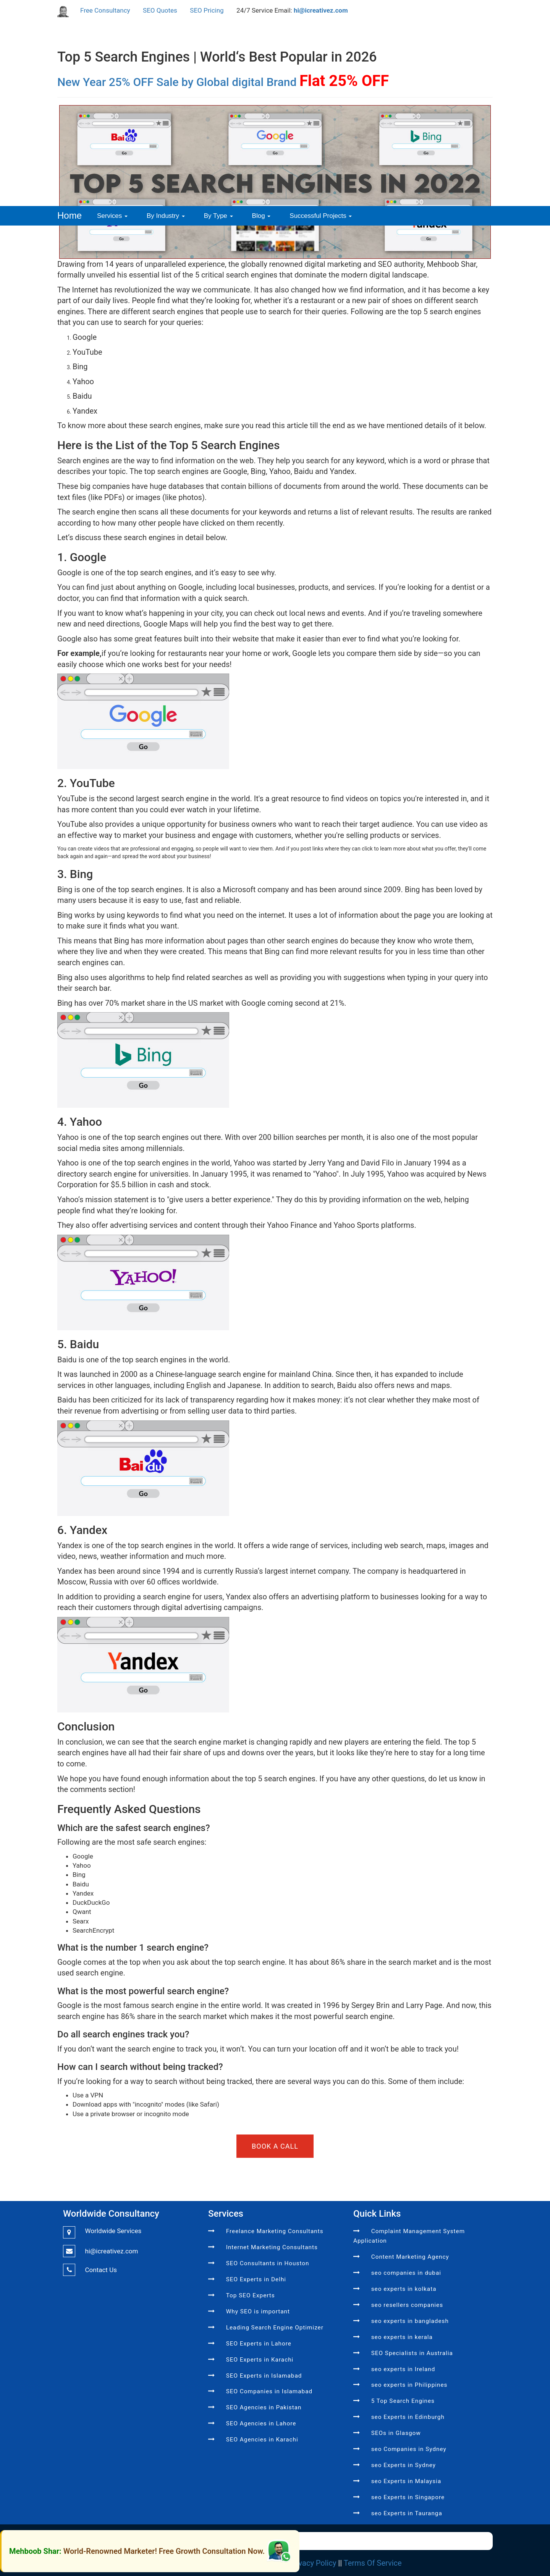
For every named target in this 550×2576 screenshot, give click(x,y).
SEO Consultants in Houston (267, 2263)
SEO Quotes (160, 10)
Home (69, 215)
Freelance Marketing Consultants (275, 2231)
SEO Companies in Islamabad (269, 2391)
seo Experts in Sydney (403, 2465)
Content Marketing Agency (410, 2256)
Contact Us (101, 2270)
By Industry (166, 215)
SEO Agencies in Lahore (261, 2423)
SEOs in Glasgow (396, 2433)
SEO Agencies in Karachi (262, 2439)
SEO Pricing (206, 10)
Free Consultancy (105, 10)
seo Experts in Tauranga (406, 2513)
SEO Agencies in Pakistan (264, 2407)
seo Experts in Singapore (408, 2497)
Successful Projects (321, 215)
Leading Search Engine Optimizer (275, 2327)
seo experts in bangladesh (410, 2321)
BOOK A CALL (275, 2146)
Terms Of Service (373, 2563)
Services (112, 215)
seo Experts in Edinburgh (408, 2417)
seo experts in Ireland (403, 2369)
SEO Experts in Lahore (258, 2343)
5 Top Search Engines (403, 2400)
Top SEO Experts (250, 2295)
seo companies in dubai (406, 2272)
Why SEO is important (258, 2311)
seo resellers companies (407, 2305)
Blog (261, 215)
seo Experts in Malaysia (406, 2481)
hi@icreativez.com (321, 10)
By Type (218, 215)
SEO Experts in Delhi (256, 2279)
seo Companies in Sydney (408, 2449)
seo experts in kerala (402, 2337)
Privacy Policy (312, 2563)
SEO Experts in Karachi (260, 2359)
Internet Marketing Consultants (272, 2247)
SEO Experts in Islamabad (264, 2375)
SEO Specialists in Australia (412, 2353)
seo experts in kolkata (404, 2288)
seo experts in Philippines (409, 2384)
